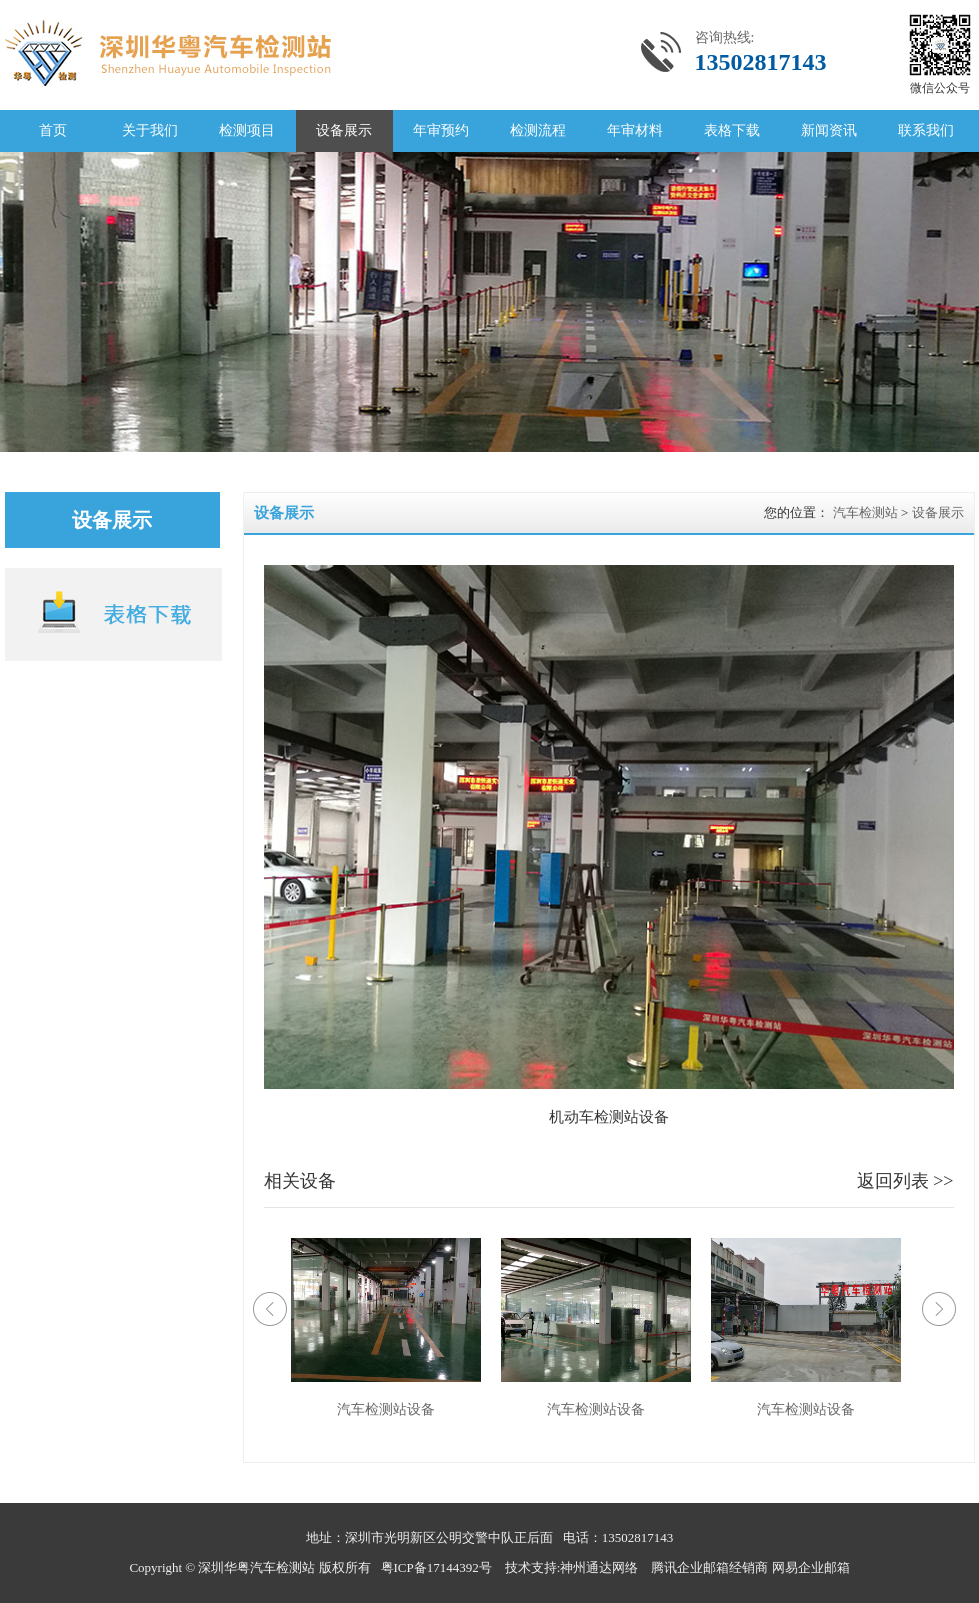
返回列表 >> (905, 1181)
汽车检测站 (865, 512)
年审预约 (441, 130)
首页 (53, 130)
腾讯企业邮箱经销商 (709, 1567)
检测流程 (538, 130)
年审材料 (635, 130)
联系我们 (926, 130)
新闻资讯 (829, 130)
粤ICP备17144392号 (436, 1567)
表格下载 (732, 130)
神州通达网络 (599, 1567)
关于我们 (150, 130)
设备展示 (344, 130)
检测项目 (247, 130)
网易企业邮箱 (811, 1567)
